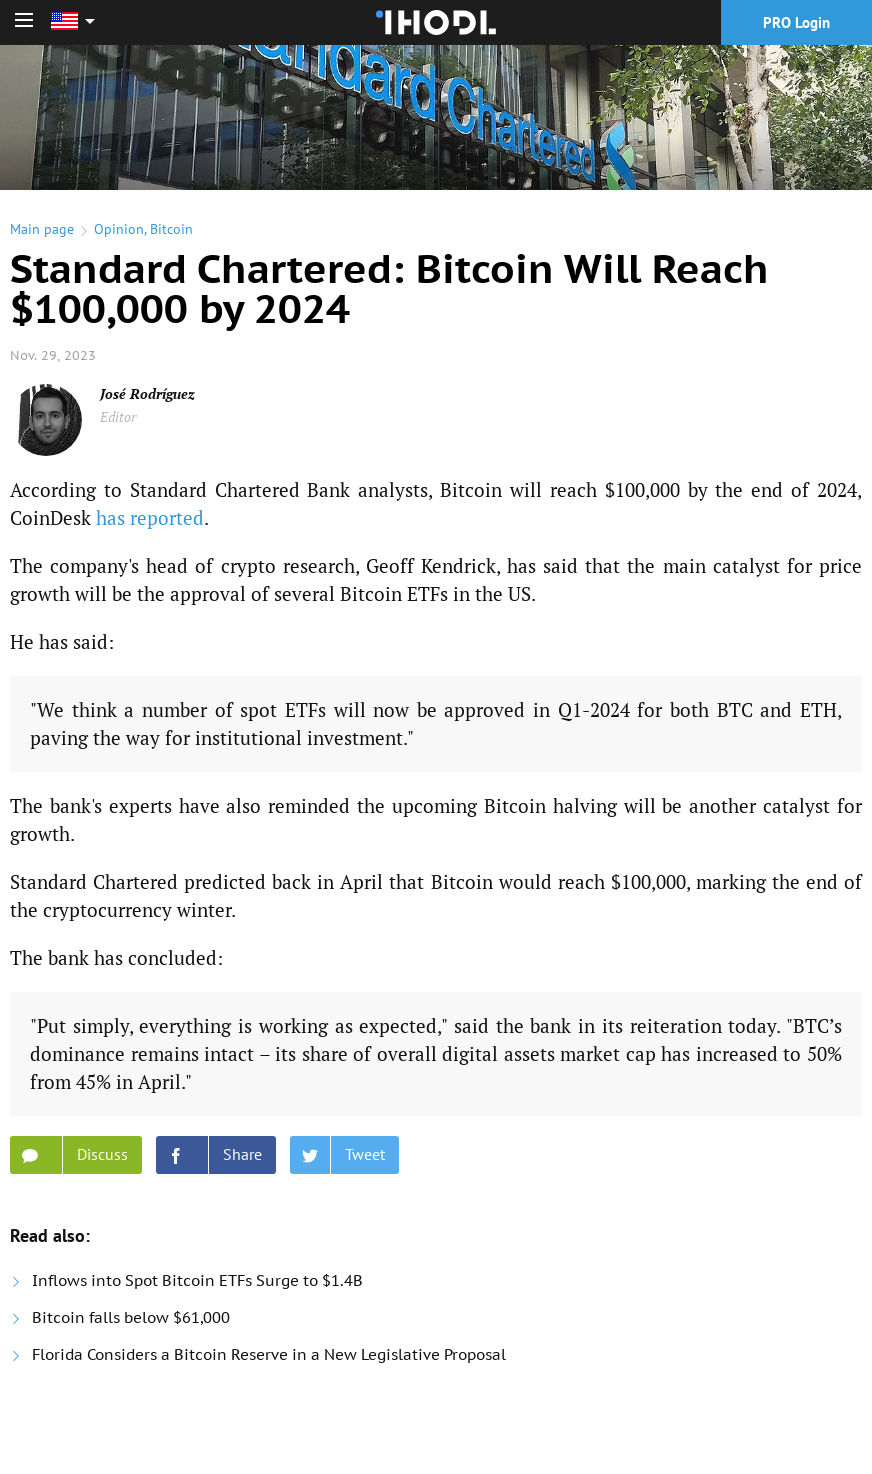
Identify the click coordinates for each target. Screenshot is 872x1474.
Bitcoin (171, 229)
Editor (118, 416)
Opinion (119, 229)
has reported (150, 517)
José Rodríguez (147, 393)
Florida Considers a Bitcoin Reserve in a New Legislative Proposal (269, 1354)
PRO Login (796, 22)
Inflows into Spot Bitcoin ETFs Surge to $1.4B (197, 1280)
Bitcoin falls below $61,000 (131, 1317)
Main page (42, 229)
